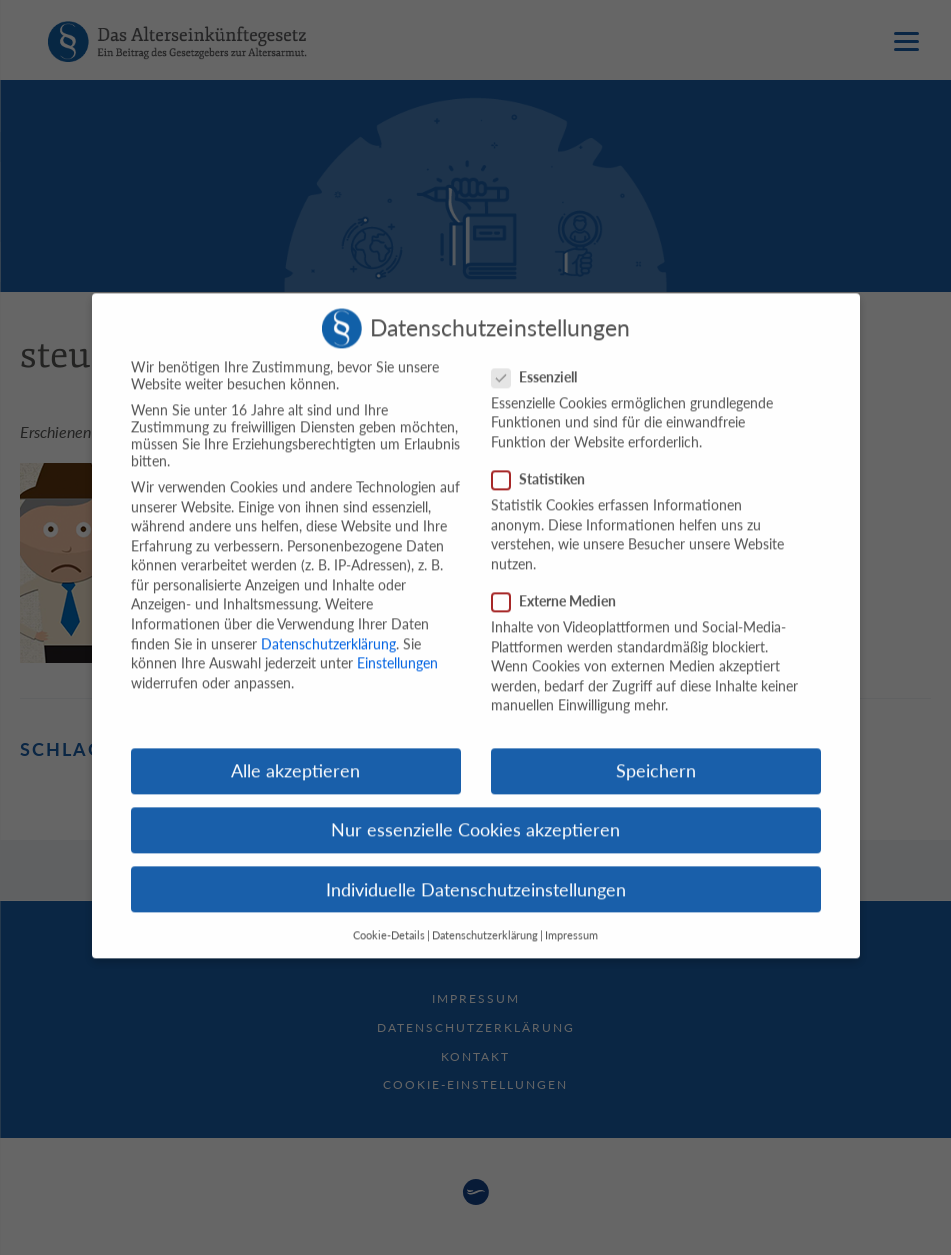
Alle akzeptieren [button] (295, 753)
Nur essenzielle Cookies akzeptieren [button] (475, 812)
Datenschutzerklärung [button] (485, 918)
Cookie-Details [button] (389, 918)
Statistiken (544, 461)
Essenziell (540, 359)
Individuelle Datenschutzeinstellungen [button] (476, 871)
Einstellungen (397, 645)
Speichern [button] (656, 753)
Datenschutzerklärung (328, 625)
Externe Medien (560, 583)
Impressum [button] (571, 918)
